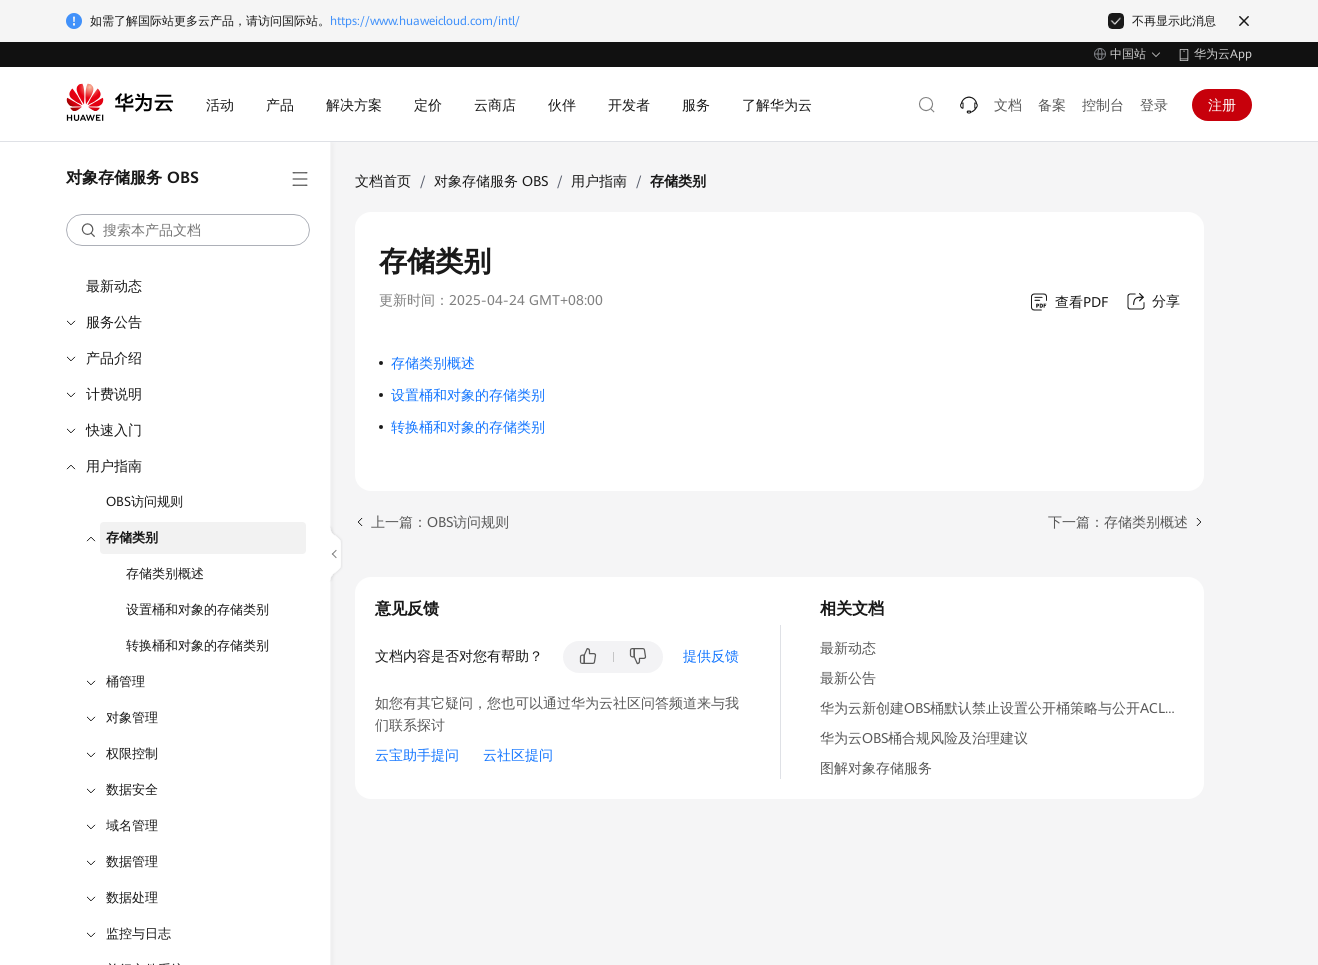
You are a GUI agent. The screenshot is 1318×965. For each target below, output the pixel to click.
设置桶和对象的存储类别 (197, 609)
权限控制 (132, 753)
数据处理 (132, 897)
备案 (1052, 105)
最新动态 (114, 286)
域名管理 (132, 825)
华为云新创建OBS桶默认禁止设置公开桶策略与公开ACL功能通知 (1020, 708)
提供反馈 (711, 656)
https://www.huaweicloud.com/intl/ (425, 21)
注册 (1222, 105)
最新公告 (848, 678)
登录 (1154, 105)
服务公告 (114, 322)
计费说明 (114, 394)
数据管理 (132, 861)
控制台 (1103, 105)
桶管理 (125, 681)
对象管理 (132, 717)
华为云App (1223, 54)
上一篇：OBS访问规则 (440, 522)
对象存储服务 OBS (491, 181)
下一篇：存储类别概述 (1118, 522)
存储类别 (132, 537)
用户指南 (114, 466)
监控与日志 (138, 933)
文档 (1008, 105)
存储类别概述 (165, 573)
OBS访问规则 (144, 501)
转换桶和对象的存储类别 (197, 645)
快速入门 (114, 430)
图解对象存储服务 (876, 768)
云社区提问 (518, 755)
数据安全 (132, 789)
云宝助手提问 (417, 755)
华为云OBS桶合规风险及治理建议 (924, 738)
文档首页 (383, 181)
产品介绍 (114, 358)
